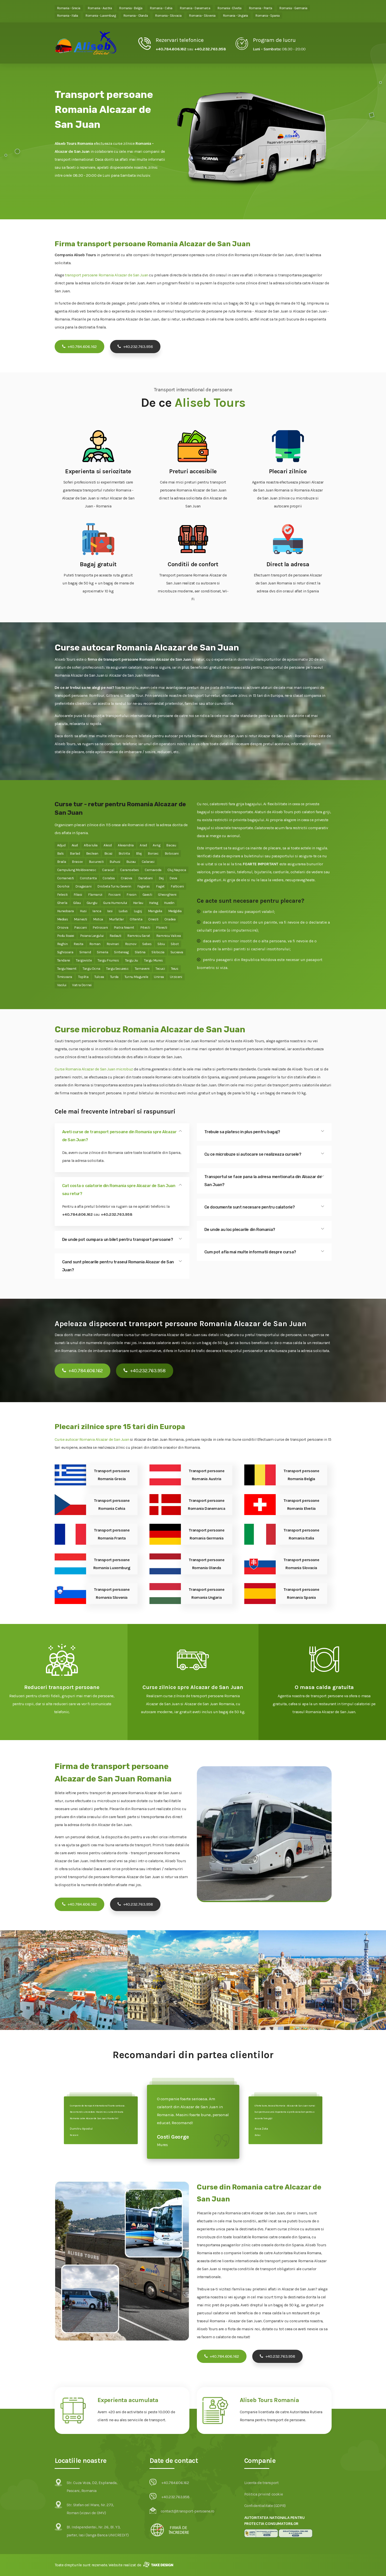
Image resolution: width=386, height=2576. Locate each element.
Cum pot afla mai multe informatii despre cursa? (264, 1252)
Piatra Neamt (124, 927)
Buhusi (115, 862)
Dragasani (83, 886)
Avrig (156, 845)
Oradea (170, 919)
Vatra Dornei (81, 985)
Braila (61, 862)
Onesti (153, 919)
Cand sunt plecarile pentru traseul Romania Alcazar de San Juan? (122, 1266)
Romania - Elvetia (229, 8)
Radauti (115, 936)
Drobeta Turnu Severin (114, 886)
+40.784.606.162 (171, 49)
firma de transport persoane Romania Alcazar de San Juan (139, 659)
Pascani (80, 927)
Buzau (131, 862)
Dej (161, 878)
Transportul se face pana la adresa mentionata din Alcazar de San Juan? (264, 1180)
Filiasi (78, 894)
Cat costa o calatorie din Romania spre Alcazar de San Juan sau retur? (122, 1189)
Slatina (140, 952)
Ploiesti (161, 927)
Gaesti (147, 894)
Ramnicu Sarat (138, 936)
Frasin (131, 894)
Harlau (138, 903)
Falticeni (177, 886)
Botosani (172, 853)
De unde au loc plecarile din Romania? (264, 1229)
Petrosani (100, 927)
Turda (114, 977)
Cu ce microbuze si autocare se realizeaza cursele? (264, 1154)
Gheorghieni (167, 894)
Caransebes (129, 870)
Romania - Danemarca (195, 8)
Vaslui (61, 985)
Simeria (102, 952)
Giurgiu (92, 903)
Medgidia (175, 911)
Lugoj (138, 911)
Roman (95, 944)
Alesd (108, 845)
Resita (78, 944)
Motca (98, 919)
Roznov (130, 944)
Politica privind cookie (263, 2494)
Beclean (92, 853)
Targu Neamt (67, 968)
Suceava (176, 952)
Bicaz (108, 853)
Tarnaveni (142, 968)
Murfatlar (116, 919)
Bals (60, 853)
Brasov (77, 862)
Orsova (62, 927)
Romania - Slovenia (202, 15)
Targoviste (84, 960)
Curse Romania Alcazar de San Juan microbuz (94, 1069)
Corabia (109, 878)
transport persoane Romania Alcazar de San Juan (106, 275)
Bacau (171, 845)
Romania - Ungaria (235, 15)
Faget (160, 886)
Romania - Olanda (136, 15)
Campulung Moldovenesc (76, 870)
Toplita (83, 977)
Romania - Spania (268, 15)
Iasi (109, 911)
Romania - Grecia (69, 8)
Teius (174, 968)
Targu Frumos (108, 960)
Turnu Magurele (136, 977)
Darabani (145, 878)
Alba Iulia (91, 845)
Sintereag (121, 952)
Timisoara (64, 977)
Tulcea (99, 977)
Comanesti (65, 878)
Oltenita (136, 919)
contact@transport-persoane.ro (187, 2511)
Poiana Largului (92, 936)
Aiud (75, 845)
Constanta (88, 878)
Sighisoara (65, 952)
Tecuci (160, 968)
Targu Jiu (131, 960)
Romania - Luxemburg (101, 15)
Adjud (61, 845)
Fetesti (62, 894)
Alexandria (126, 845)
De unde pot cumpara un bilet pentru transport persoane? (122, 1239)
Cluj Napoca (176, 870)
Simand (85, 952)
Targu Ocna (91, 968)
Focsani (114, 894)
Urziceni (176, 977)
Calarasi (148, 862)
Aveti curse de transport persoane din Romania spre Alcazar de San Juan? (122, 1135)
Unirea (159, 977)
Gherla (62, 903)
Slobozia (157, 952)
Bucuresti (96, 862)
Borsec (153, 853)
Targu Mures (153, 960)
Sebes (146, 944)
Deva (173, 878)
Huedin (169, 903)
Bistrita (124, 853)
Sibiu (161, 944)
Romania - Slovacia (168, 15)
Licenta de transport (261, 2482)
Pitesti (145, 927)
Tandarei (63, 960)
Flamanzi (95, 894)
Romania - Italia (67, 15)
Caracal (108, 870)
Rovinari (113, 944)
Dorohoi (63, 886)
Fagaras (143, 886)
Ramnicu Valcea (168, 936)
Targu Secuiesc (117, 968)
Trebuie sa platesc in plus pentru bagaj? (264, 1131)
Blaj (139, 853)
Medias (62, 919)
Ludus (123, 911)
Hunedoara (65, 911)
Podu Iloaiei (65, 936)
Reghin (62, 944)
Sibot (175, 944)
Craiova (126, 878)
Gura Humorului (115, 903)
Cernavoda (153, 870)
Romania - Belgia (130, 8)
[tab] (122, 1136)
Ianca (96, 911)
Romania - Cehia (161, 8)
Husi (83, 911)
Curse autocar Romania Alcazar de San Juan (92, 1439)
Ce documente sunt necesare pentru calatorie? (264, 1207)
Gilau (77, 903)
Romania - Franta (260, 8)
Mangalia (155, 911)
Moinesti (80, 919)
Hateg (153, 903)
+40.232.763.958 (210, 49)
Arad (143, 845)
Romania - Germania (293, 8)
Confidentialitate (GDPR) (265, 2505)
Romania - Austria (100, 8)
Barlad (75, 853)
